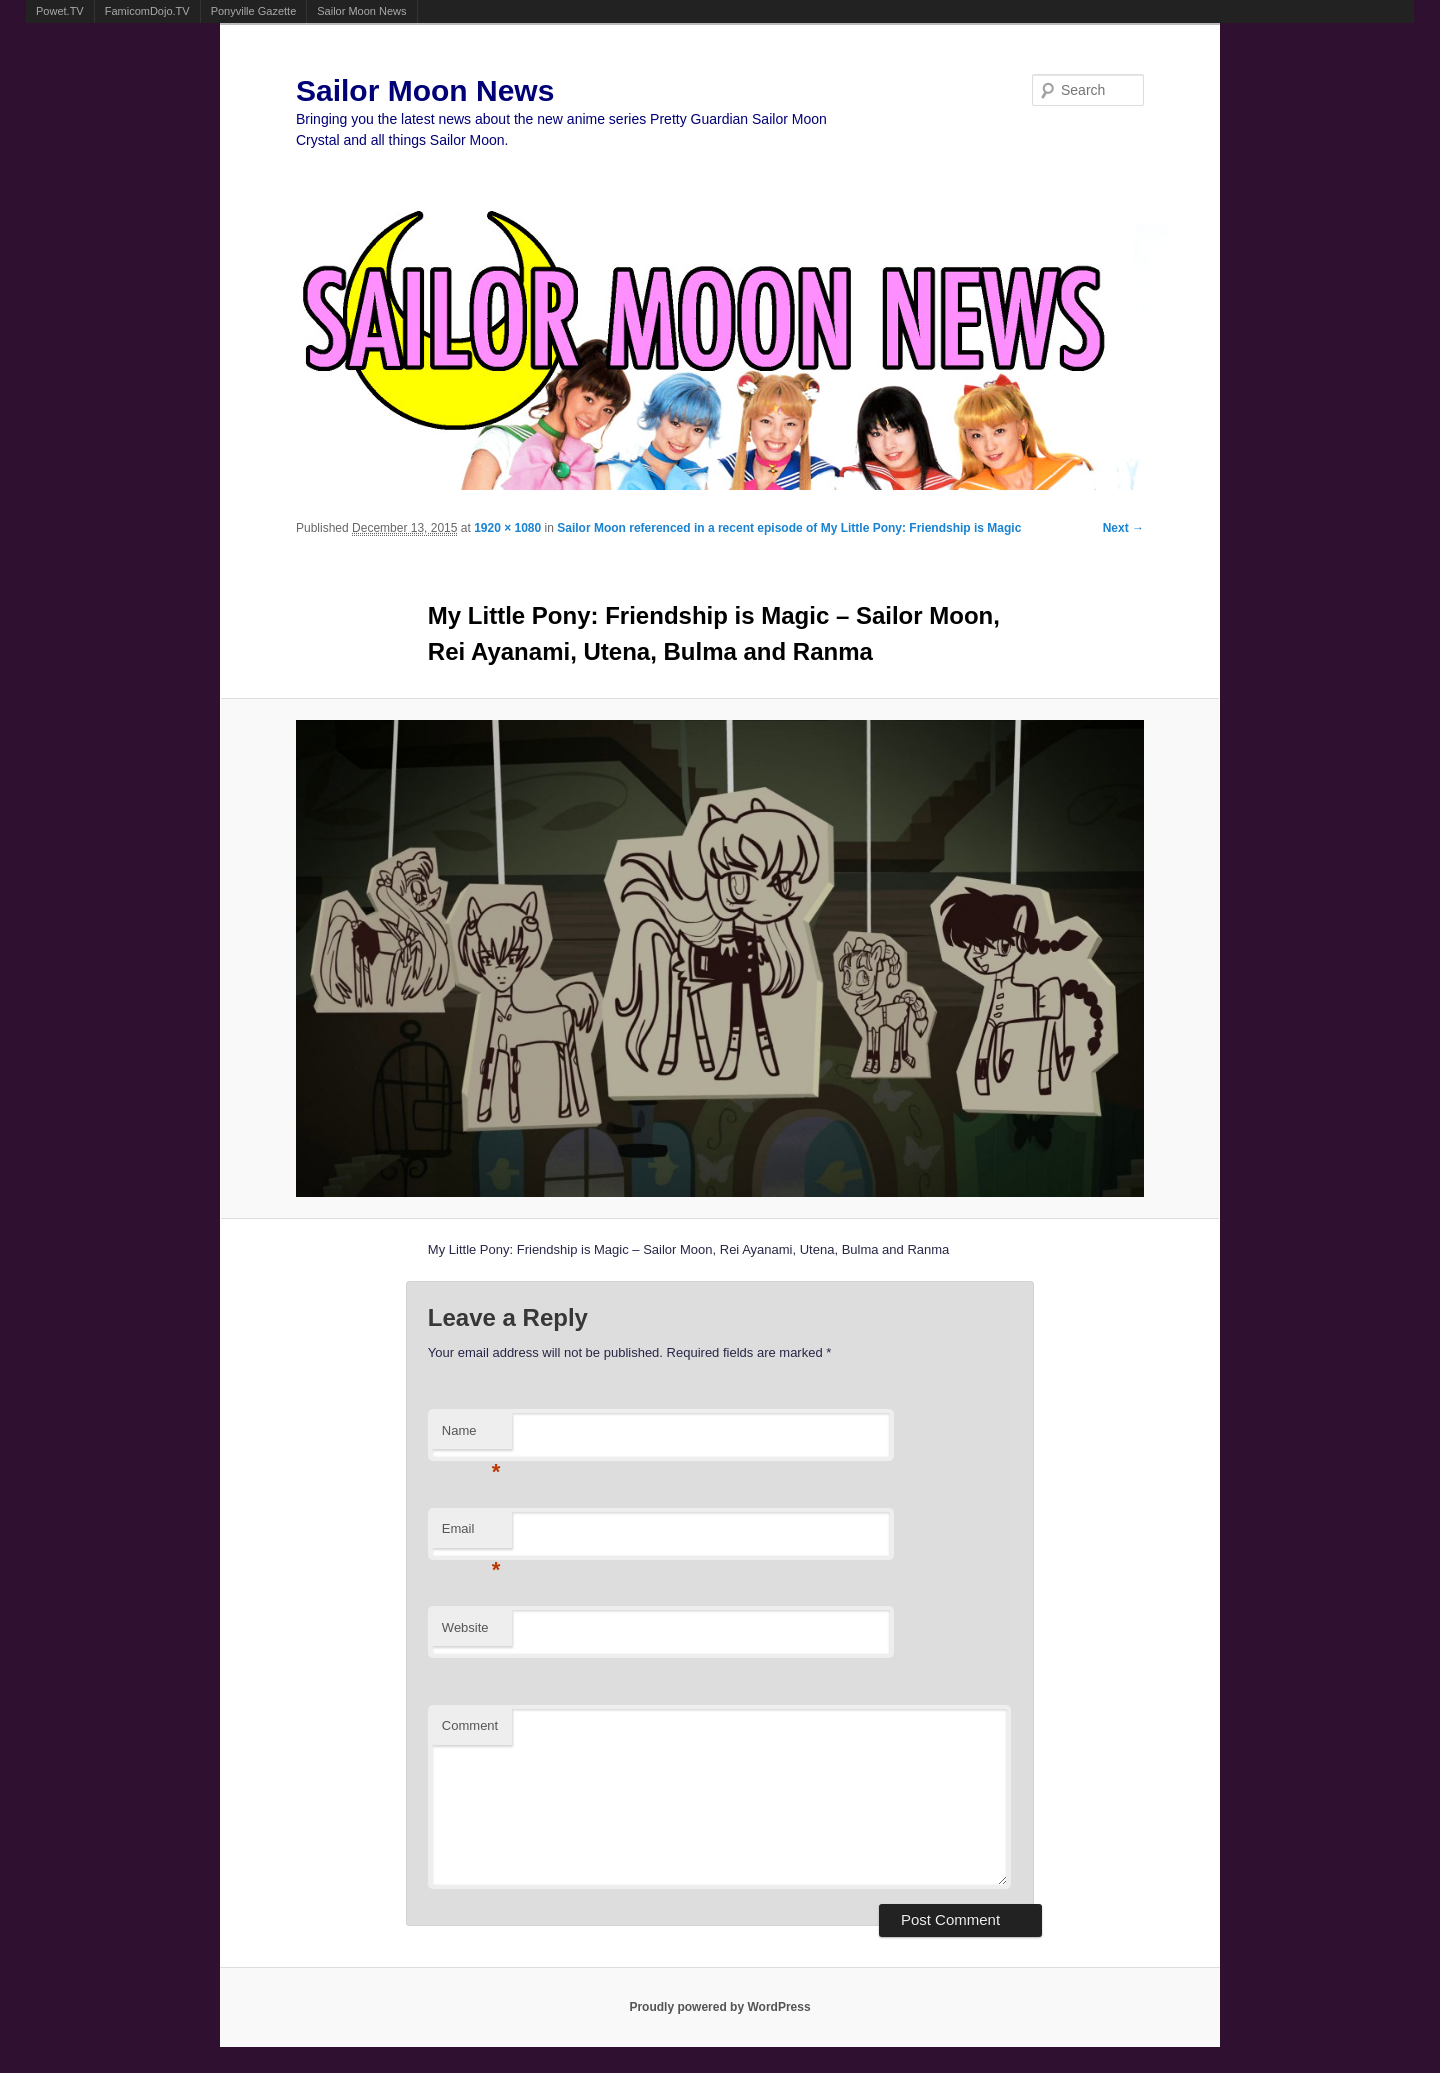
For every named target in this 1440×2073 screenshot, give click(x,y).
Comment (470, 1725)
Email (471, 1534)
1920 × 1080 (507, 528)
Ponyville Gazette (254, 11)
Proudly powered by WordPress (719, 2007)
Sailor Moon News (361, 11)
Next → (1123, 528)
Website (465, 1627)
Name (471, 1436)
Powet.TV (60, 11)
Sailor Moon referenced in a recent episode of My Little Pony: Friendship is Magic (789, 528)
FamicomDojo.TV (147, 11)
